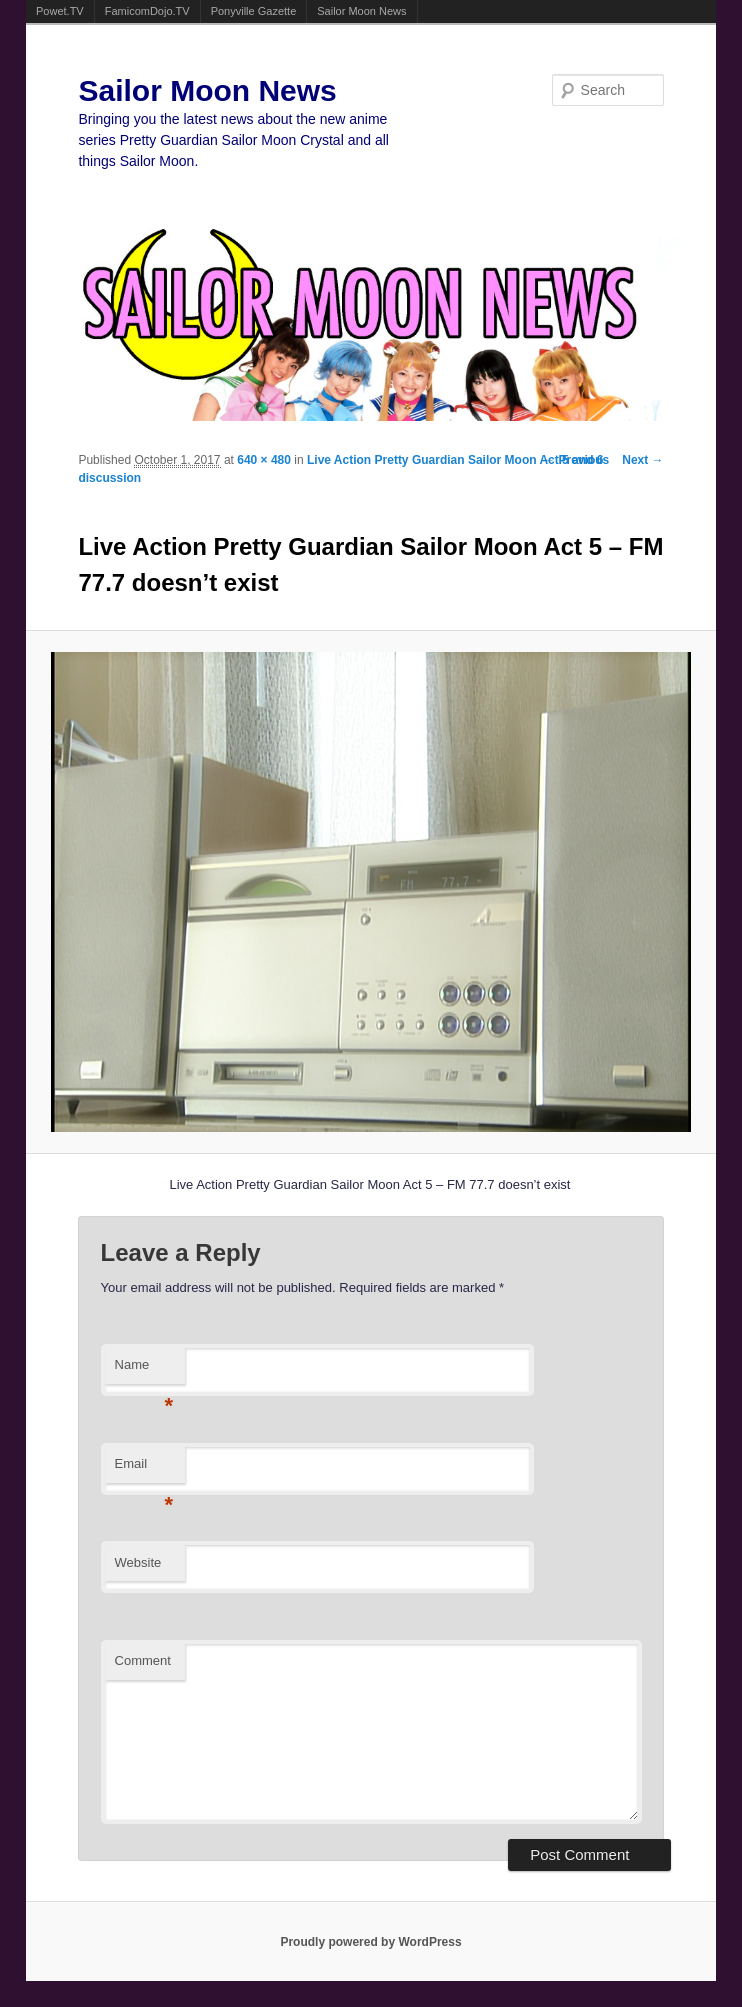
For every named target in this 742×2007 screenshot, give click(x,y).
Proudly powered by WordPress (370, 1942)
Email (144, 1469)
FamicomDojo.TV (147, 11)
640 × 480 (264, 460)
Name (144, 1370)
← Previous (576, 460)
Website (138, 1562)
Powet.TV (60, 11)
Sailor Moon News (361, 11)
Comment (143, 1660)
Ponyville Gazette (254, 11)
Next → (642, 460)
